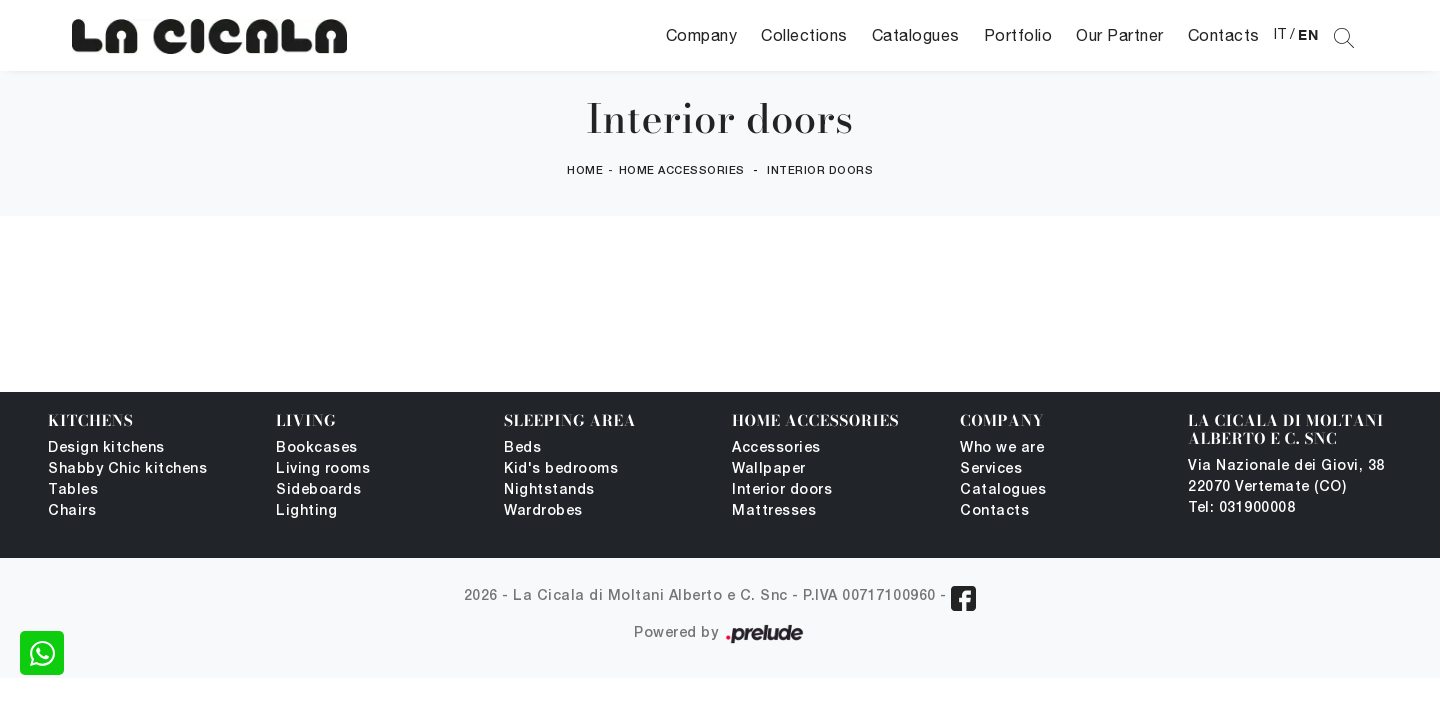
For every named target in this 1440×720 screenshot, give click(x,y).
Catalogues (916, 35)
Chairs (72, 511)
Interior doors (820, 171)
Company (702, 35)
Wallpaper (769, 469)
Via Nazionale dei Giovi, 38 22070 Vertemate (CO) (1286, 477)
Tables (73, 490)
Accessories (776, 448)
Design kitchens (106, 448)
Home (585, 171)
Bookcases (317, 448)
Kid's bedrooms (561, 469)
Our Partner (1120, 35)
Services (991, 469)
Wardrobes (543, 511)
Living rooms (323, 469)
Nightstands (549, 490)
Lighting (306, 511)
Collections (804, 35)
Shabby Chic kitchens (127, 469)
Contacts (1224, 35)
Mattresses (774, 511)
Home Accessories (682, 171)
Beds (522, 448)
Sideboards (318, 490)
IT (1280, 34)
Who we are (1002, 448)
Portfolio (1018, 35)
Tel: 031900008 (1241, 508)
